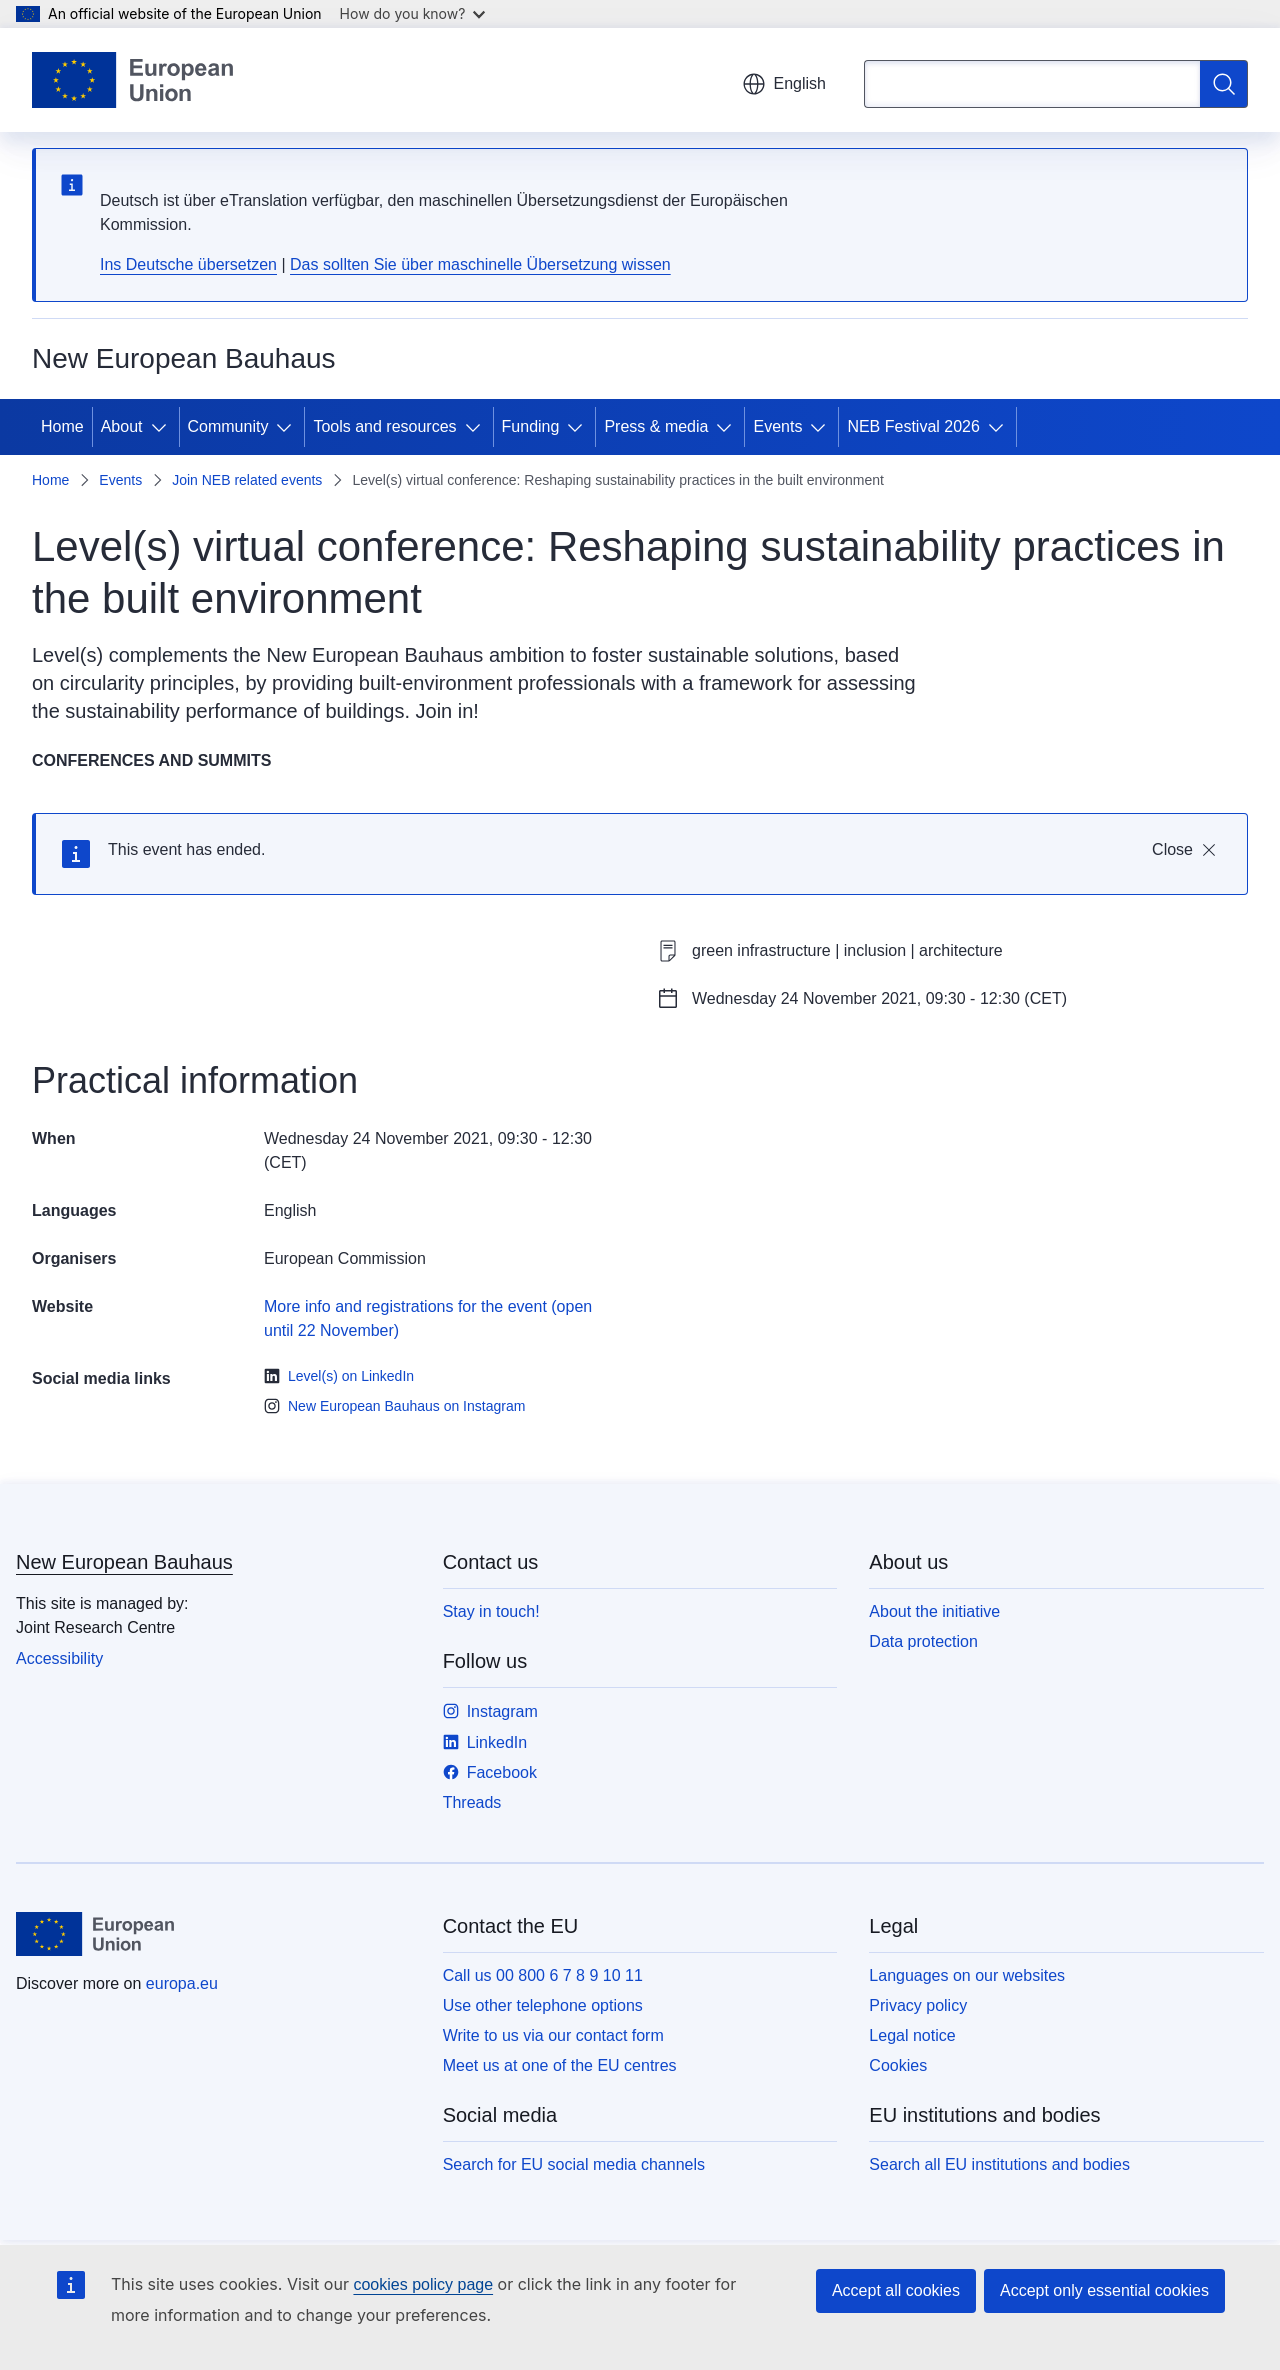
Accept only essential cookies (1104, 2290)
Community (228, 426)
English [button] (784, 84)
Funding (531, 426)
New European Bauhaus (124, 1562)
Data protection (923, 1641)
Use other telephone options (543, 2005)
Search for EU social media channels (574, 2164)
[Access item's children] (163, 427)
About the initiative (934, 1611)
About (122, 426)
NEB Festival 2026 (913, 426)
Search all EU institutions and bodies (999, 2164)
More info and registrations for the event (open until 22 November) (428, 1318)
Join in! (447, 711)
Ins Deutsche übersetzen (188, 264)
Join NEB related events (247, 480)
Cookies (898, 2065)
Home (62, 426)
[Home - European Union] (132, 80)
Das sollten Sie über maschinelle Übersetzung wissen (480, 264)
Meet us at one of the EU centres (560, 2065)
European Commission (345, 1258)
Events (777, 426)
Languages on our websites (967, 1975)
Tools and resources (384, 426)
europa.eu (182, 1983)
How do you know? (413, 13)
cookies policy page (423, 2284)
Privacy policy (918, 2005)
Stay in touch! (491, 1611)
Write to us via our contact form (553, 2035)
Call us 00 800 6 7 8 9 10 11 (543, 1975)
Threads (472, 1802)
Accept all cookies (896, 2290)
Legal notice (912, 2035)
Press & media (656, 426)
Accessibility (59, 1658)
